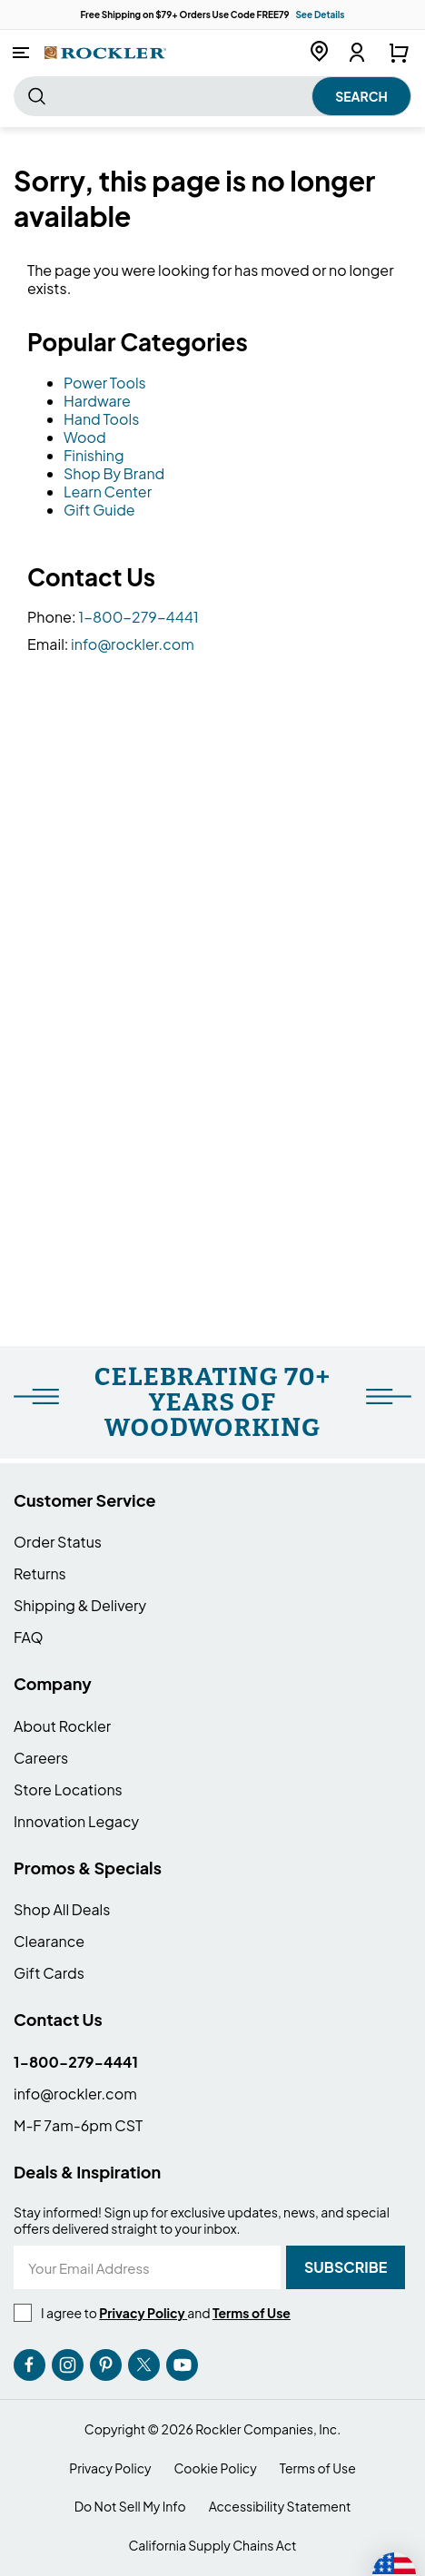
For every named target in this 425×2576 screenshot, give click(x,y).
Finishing (94, 455)
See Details (319, 14)
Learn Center (108, 491)
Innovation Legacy (76, 1821)
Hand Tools (101, 418)
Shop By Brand (114, 473)
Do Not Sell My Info (130, 2506)
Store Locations (68, 1789)
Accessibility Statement (280, 2506)
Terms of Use (318, 2468)
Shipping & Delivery (80, 1605)
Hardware (97, 400)
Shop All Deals (62, 1909)
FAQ (29, 1637)
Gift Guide (99, 509)
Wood (85, 437)
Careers (41, 1757)
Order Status (58, 1541)
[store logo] (105, 52)
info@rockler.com (132, 644)
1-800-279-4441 (138, 616)
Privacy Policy (110, 2468)
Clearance (49, 1941)
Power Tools (105, 382)
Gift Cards (49, 1972)
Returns (40, 1573)
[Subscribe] (345, 2267)
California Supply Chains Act (212, 2545)
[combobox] (212, 96)
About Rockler (62, 1725)
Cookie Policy (215, 2468)
